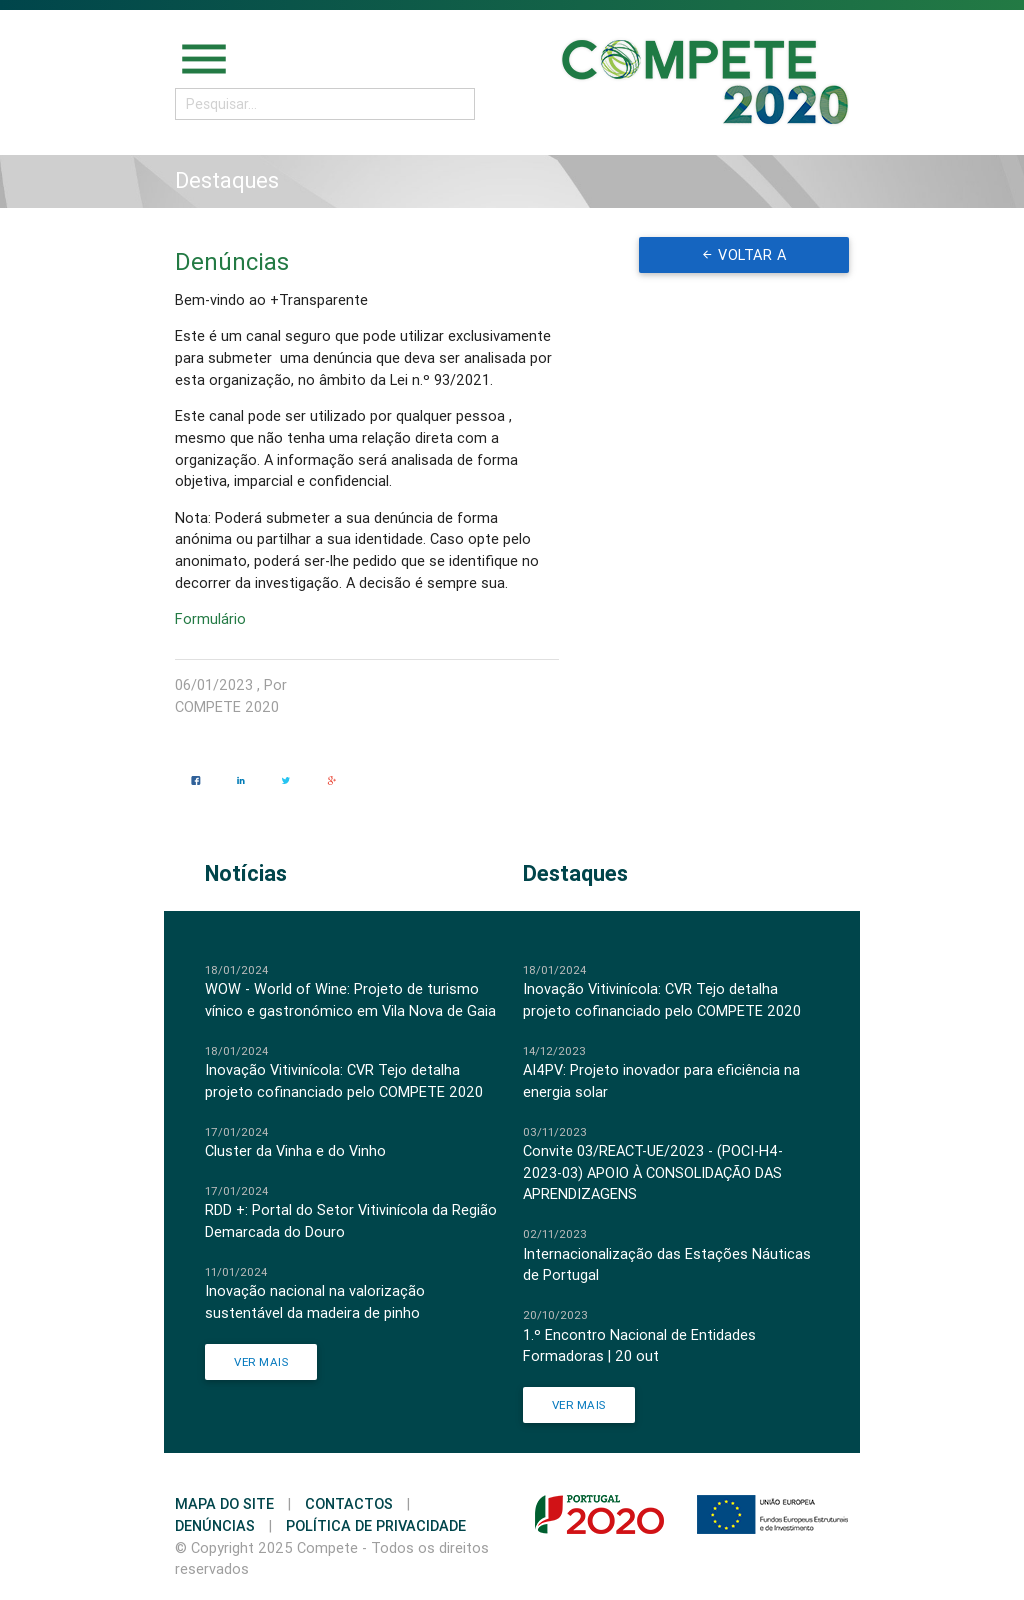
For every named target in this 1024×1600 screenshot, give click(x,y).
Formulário (212, 618)
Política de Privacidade (376, 1525)
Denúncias (215, 1525)
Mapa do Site (224, 1503)
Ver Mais (261, 1361)
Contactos (349, 1503)
